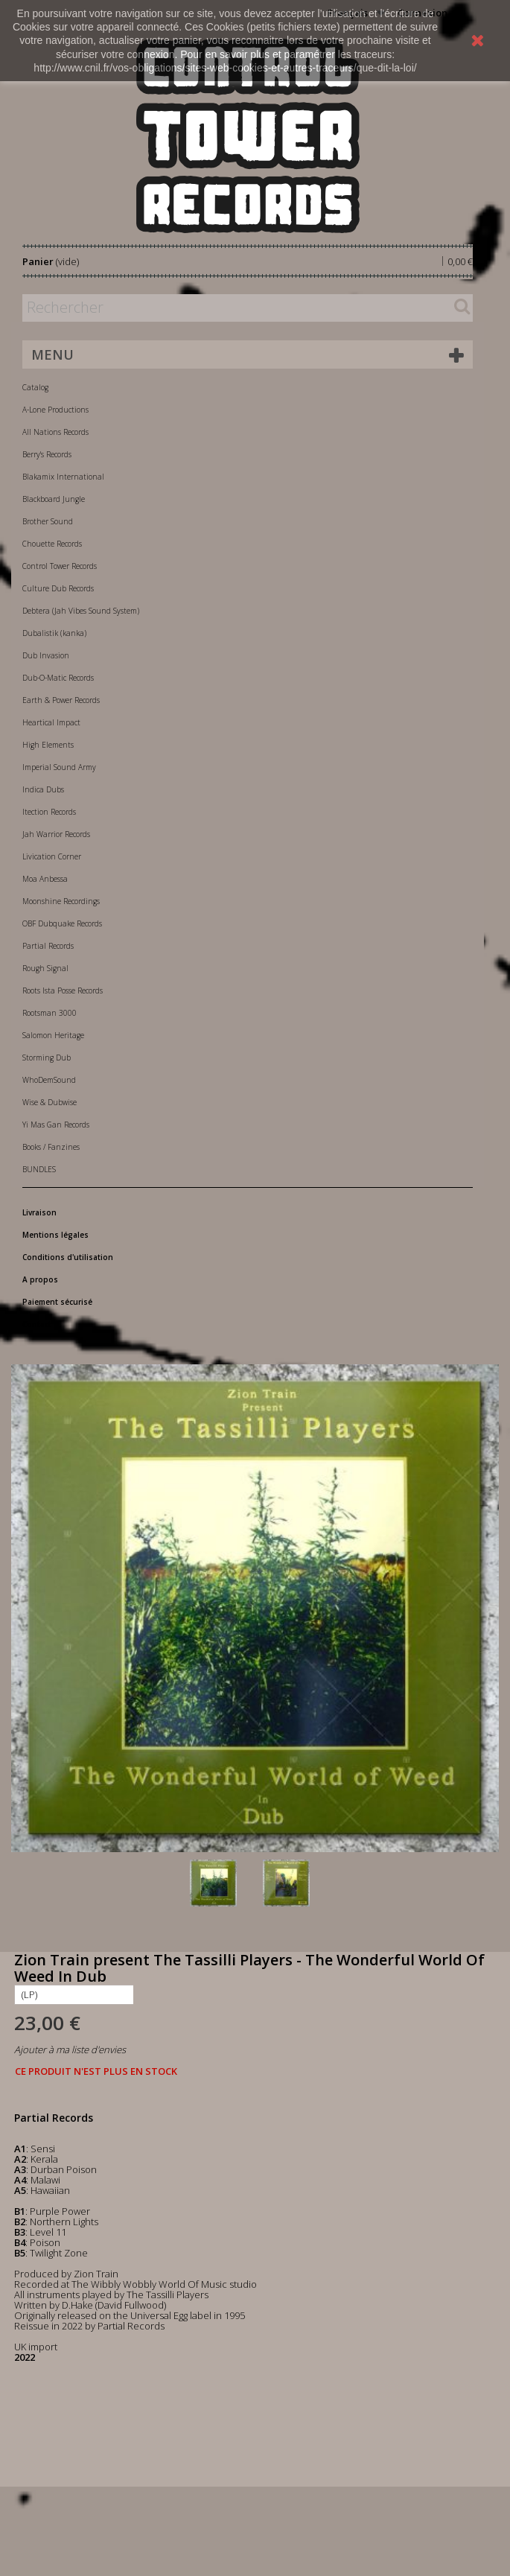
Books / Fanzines (51, 1147)
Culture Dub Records (58, 588)
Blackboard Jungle (53, 499)
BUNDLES (39, 1169)
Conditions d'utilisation (67, 1257)
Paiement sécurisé (57, 1302)
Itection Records (49, 812)
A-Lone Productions (55, 409)
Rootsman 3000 (49, 1013)
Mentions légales (55, 1235)
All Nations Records (55, 432)
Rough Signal (45, 968)
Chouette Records (52, 543)
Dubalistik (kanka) (54, 633)
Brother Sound (47, 521)
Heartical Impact (51, 722)
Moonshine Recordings (61, 901)
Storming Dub (46, 1057)
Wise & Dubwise (49, 1102)
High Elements (48, 745)
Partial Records (48, 946)
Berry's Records (46, 454)
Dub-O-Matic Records (58, 677)
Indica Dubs (43, 789)
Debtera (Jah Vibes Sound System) (80, 610)
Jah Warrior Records (56, 834)
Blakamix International (63, 476)
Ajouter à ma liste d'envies (70, 2049)
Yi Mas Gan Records (55, 1124)
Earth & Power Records (61, 700)
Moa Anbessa (45, 879)
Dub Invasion (45, 655)
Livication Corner (51, 856)
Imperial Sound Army (59, 767)
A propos (40, 1279)
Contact (36, 1324)
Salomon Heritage (53, 1035)
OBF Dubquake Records (62, 923)
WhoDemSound (49, 1080)
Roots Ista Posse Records (62, 990)
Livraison (39, 1212)
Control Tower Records (59, 566)
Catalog (35, 387)
